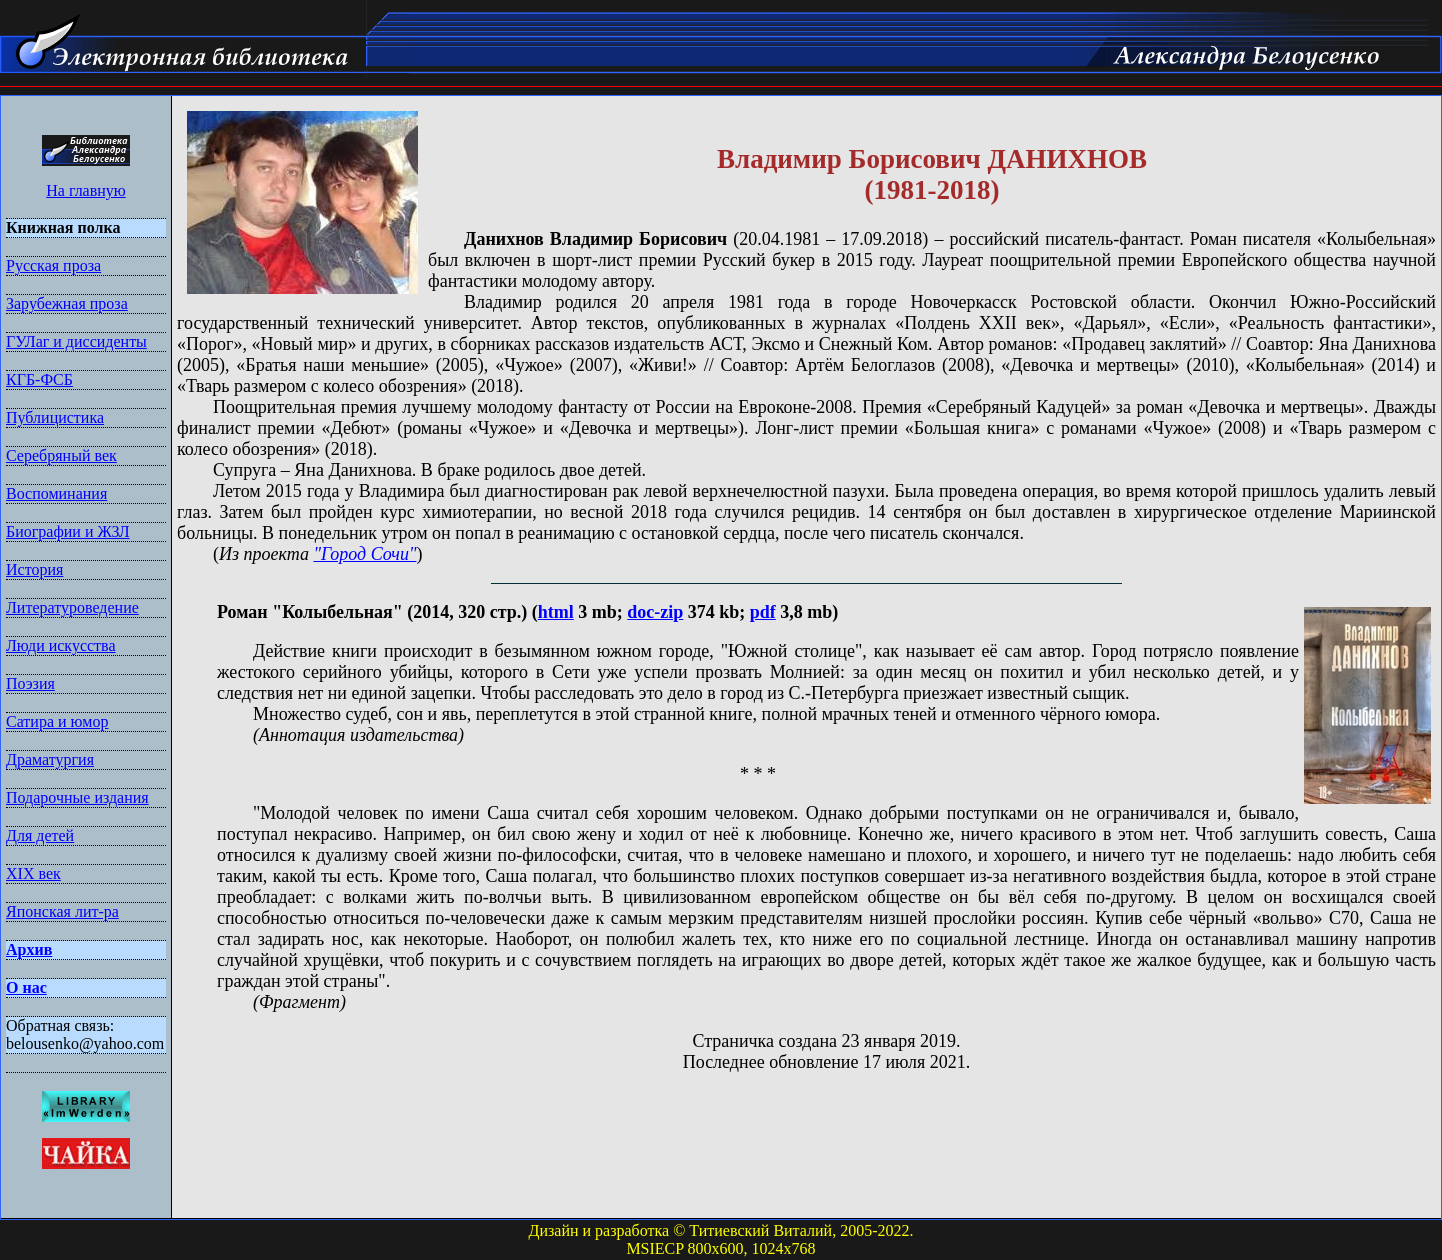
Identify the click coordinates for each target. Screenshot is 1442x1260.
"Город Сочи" (364, 554)
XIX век (33, 873)
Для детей (40, 835)
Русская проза (53, 265)
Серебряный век (61, 455)
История (34, 569)
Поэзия (30, 683)
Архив (29, 949)
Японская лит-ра (62, 911)
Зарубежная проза (67, 303)
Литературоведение (72, 607)
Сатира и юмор (57, 721)
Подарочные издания (77, 797)
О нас (26, 987)
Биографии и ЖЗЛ (68, 531)
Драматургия (50, 759)
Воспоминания (56, 493)
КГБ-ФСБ (39, 379)
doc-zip (655, 612)
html (556, 612)
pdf (763, 612)
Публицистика (55, 417)
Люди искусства (61, 645)
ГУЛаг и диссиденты (76, 341)
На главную (86, 190)
